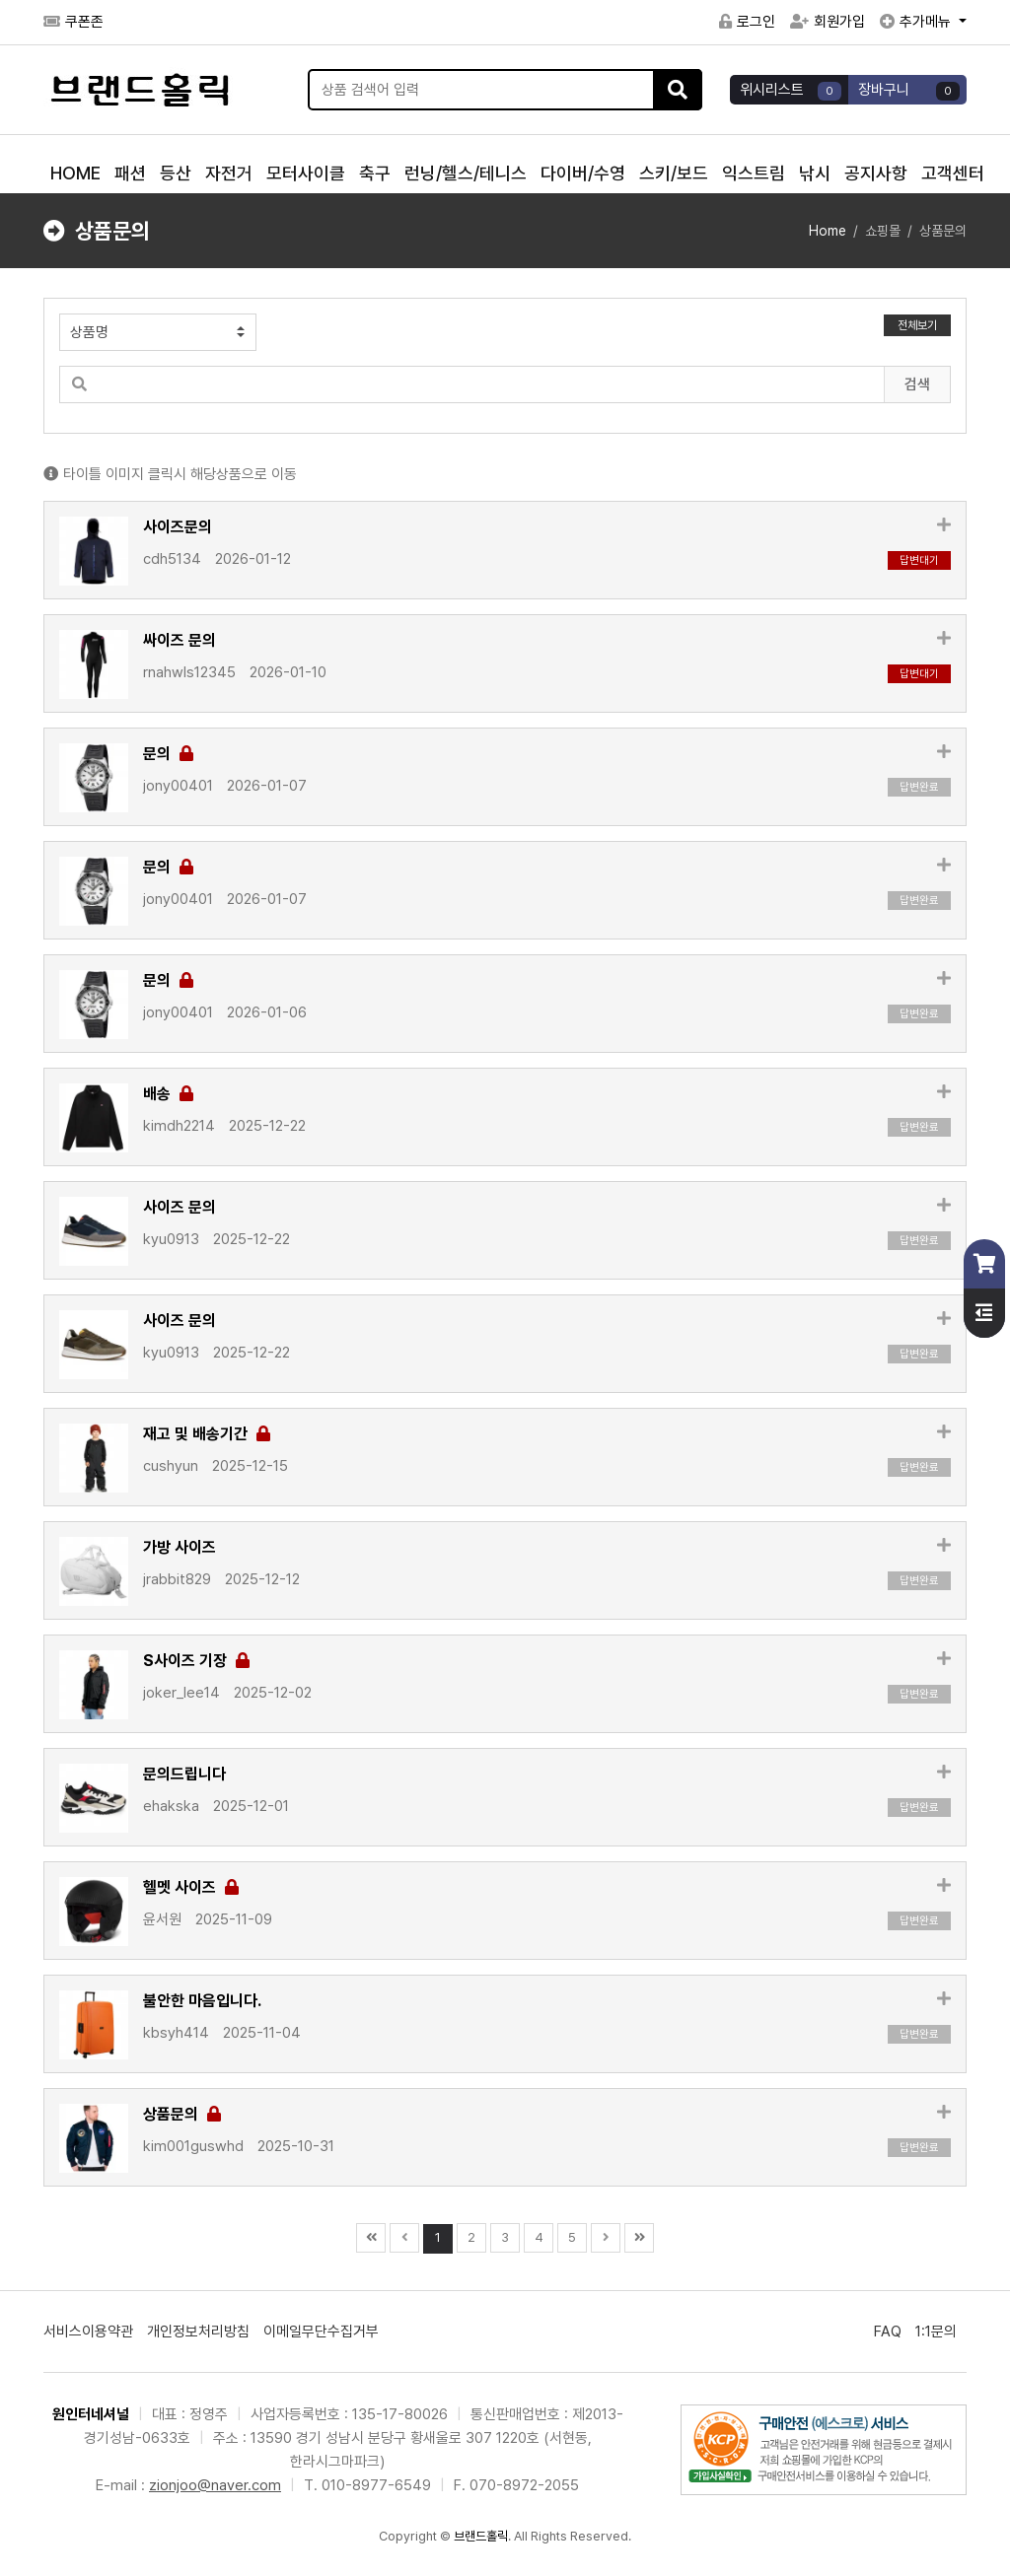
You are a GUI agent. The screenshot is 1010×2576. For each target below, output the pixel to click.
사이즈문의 (177, 527)
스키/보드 (673, 173)
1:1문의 (936, 2331)
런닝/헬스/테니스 (465, 173)
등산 (175, 173)
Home (827, 231)
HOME (75, 173)
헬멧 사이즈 (191, 1887)
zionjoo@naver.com (215, 2485)
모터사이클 (305, 173)
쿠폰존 (73, 22)
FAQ (888, 2331)
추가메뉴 (917, 22)
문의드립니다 (184, 1774)
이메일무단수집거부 (321, 2331)
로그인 (747, 22)
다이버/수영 (583, 173)
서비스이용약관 (88, 2331)
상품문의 (182, 2114)
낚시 (814, 173)
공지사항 (875, 173)
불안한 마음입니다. (202, 2000)
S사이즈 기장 (196, 1660)
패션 (130, 173)
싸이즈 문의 (179, 640)
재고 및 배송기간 (206, 1434)
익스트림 (753, 173)
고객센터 (952, 173)
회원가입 (827, 22)
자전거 (228, 173)
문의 (168, 753)
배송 (168, 1093)
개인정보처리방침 (198, 2331)
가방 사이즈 (179, 1547)
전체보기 (917, 325)
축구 (375, 173)
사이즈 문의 (179, 1207)
